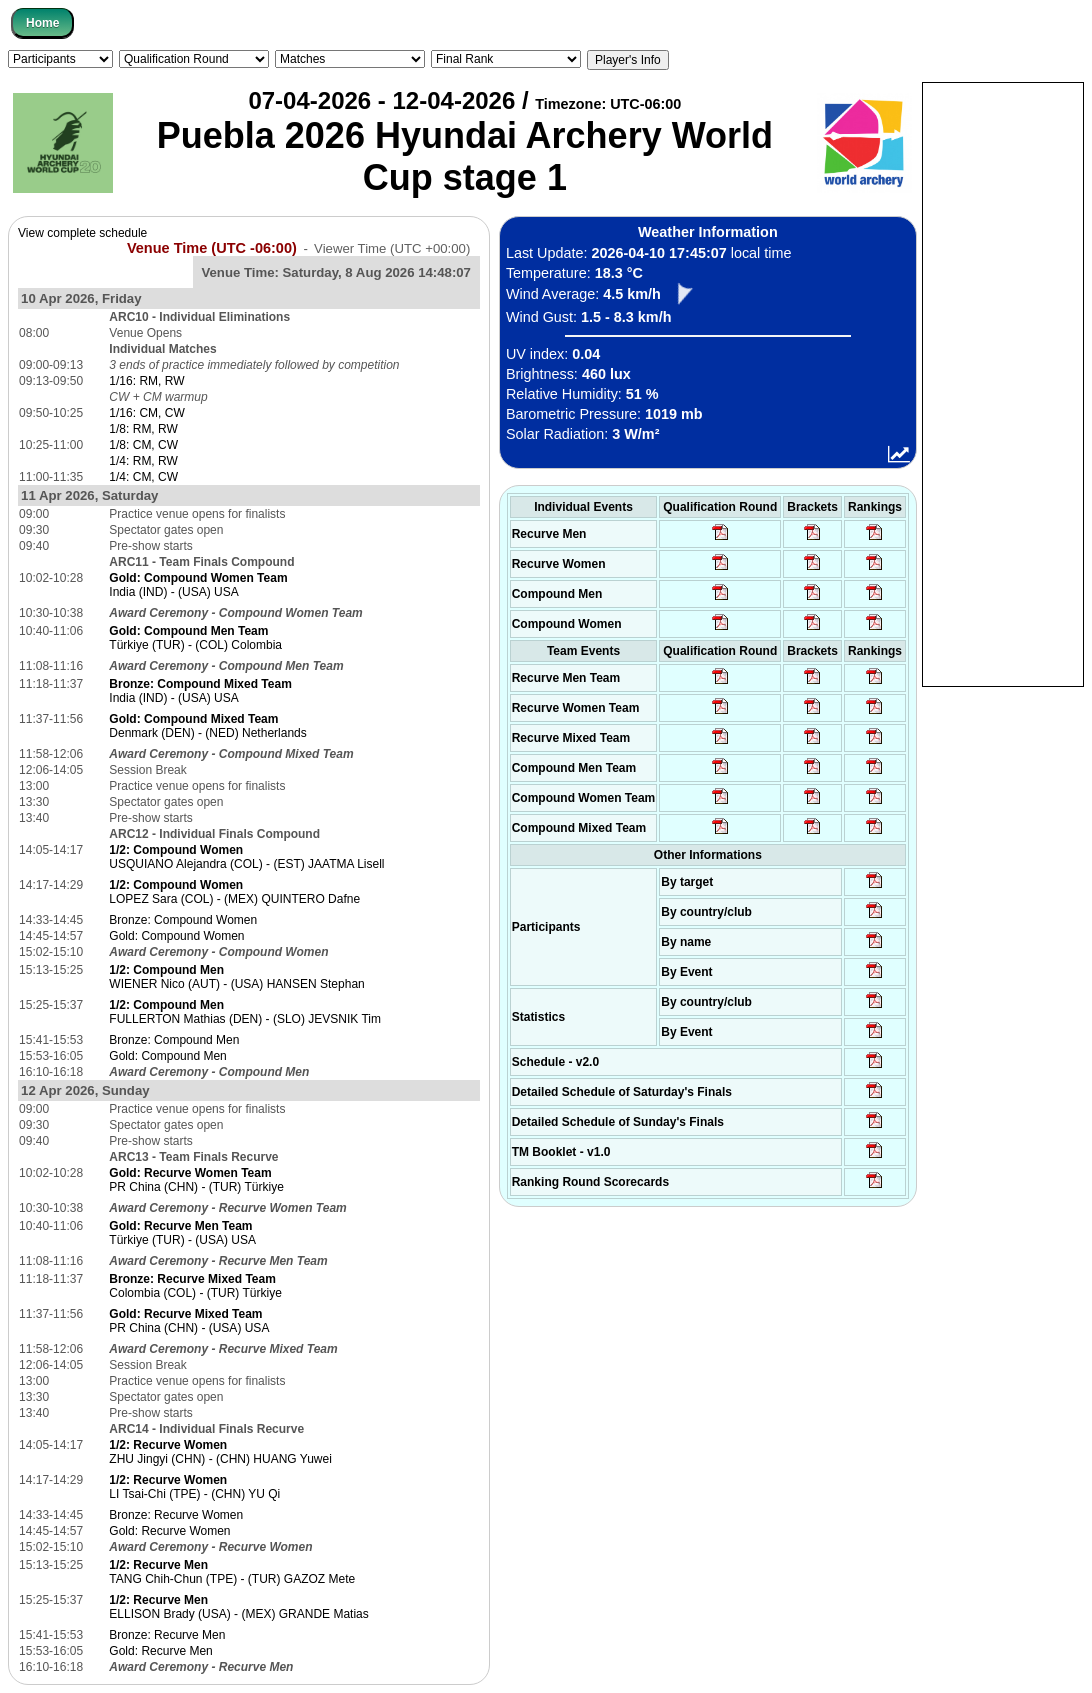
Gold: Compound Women (176, 936)
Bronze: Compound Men (174, 1040)
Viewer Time (392, 248)
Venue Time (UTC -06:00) (212, 248)
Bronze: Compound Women (183, 920)
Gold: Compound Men (167, 1056)
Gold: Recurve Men (160, 1651)
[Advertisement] (1003, 383)
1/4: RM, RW (143, 461)
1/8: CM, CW (143, 445)
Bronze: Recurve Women (176, 1515)
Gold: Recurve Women (169, 1531)
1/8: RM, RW (143, 429)
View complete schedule (82, 233)
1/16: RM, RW (146, 381)
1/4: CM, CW (143, 477)
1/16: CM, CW (146, 413)
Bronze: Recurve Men (167, 1635)
